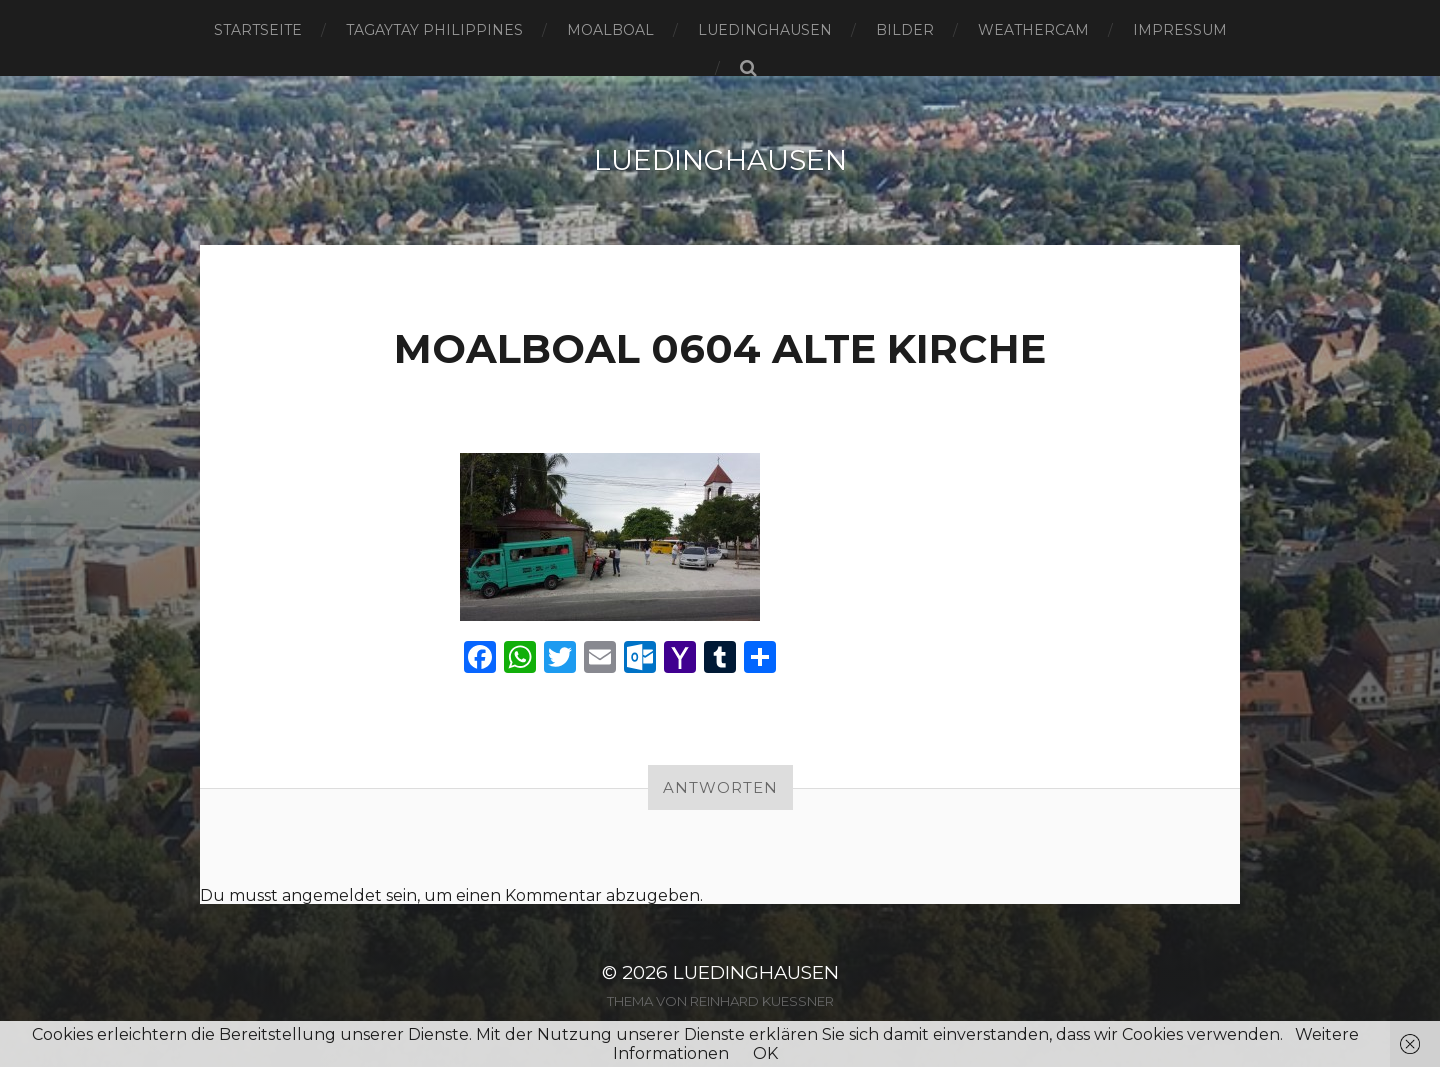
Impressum (1180, 30)
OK (765, 1053)
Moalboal (610, 30)
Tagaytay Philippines (434, 30)
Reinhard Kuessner (762, 1000)
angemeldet (332, 894)
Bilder (905, 30)
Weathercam (1033, 30)
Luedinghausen (765, 30)
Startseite (258, 30)
